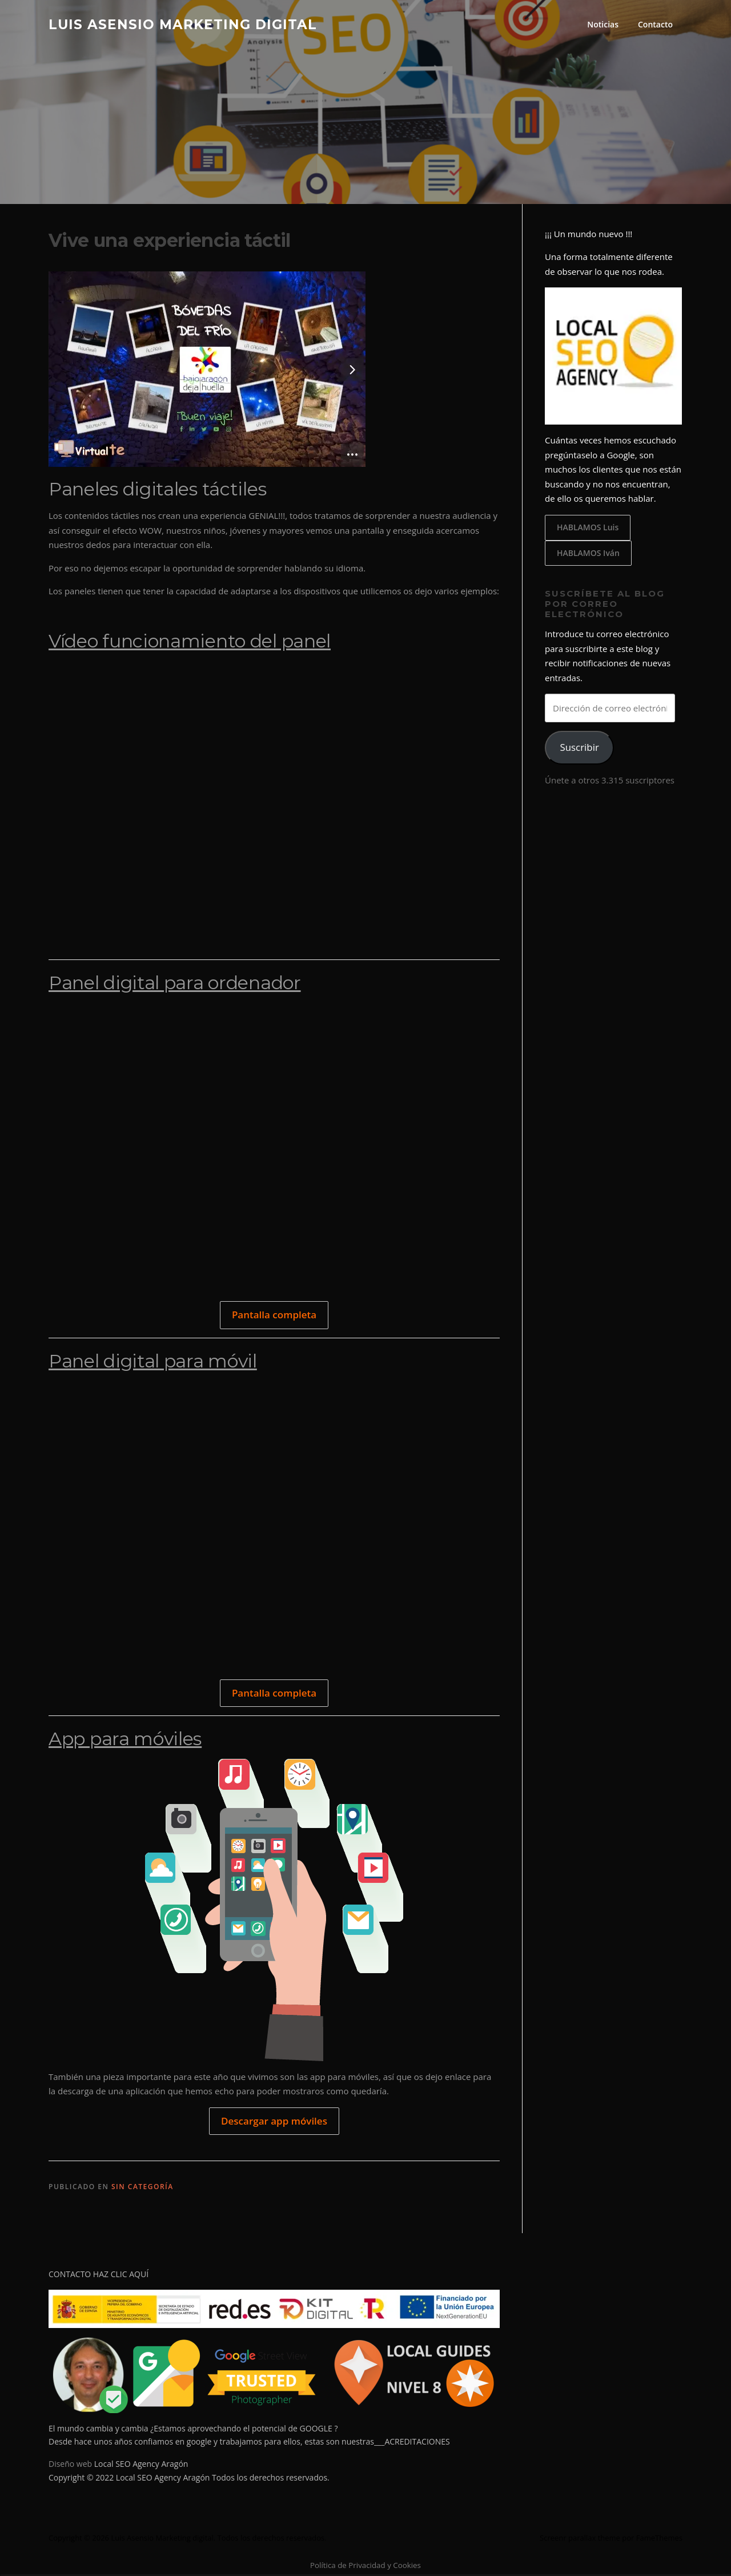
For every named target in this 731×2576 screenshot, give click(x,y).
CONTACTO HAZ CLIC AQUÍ (98, 2275)
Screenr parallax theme (580, 2539)
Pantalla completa (274, 1316)
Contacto (655, 24)
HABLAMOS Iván (588, 554)
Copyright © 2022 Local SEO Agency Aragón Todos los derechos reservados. (189, 2478)
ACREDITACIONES (416, 2443)
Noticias (602, 24)
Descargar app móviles (274, 2122)
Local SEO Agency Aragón (141, 2465)
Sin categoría (142, 2188)
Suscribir (579, 748)
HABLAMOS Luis (587, 528)
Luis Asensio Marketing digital (183, 24)
